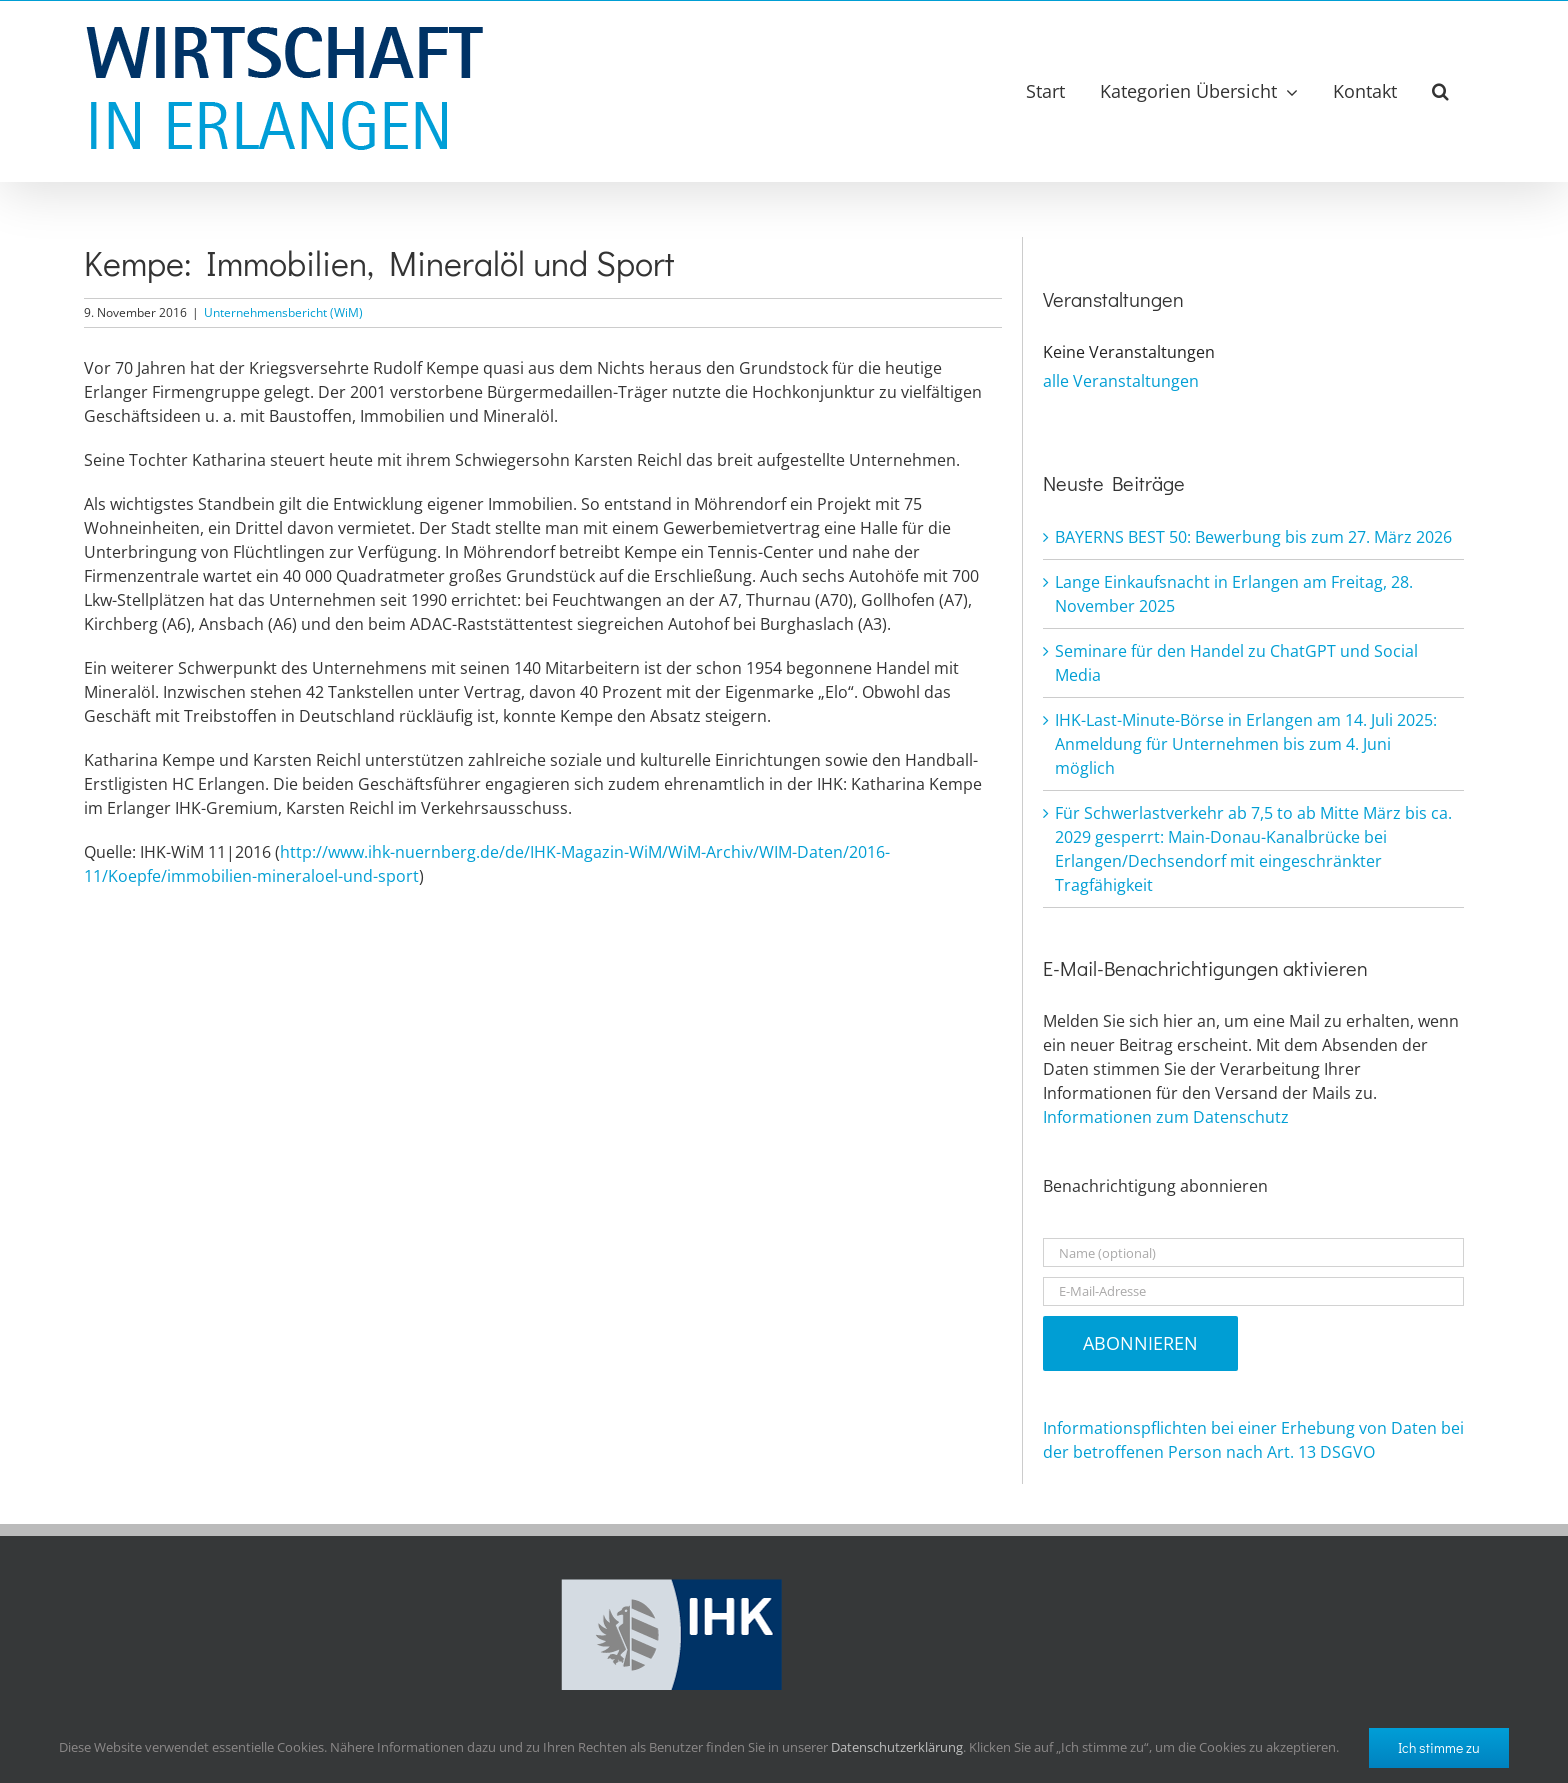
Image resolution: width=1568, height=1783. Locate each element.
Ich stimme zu (1439, 1747)
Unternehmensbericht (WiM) (283, 312)
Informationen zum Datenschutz (1166, 1117)
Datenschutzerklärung (897, 1747)
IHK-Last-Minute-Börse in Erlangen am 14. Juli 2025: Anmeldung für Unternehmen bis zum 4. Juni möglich (1246, 744)
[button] (1440, 91)
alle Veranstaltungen (1121, 381)
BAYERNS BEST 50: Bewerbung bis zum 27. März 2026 (1253, 537)
